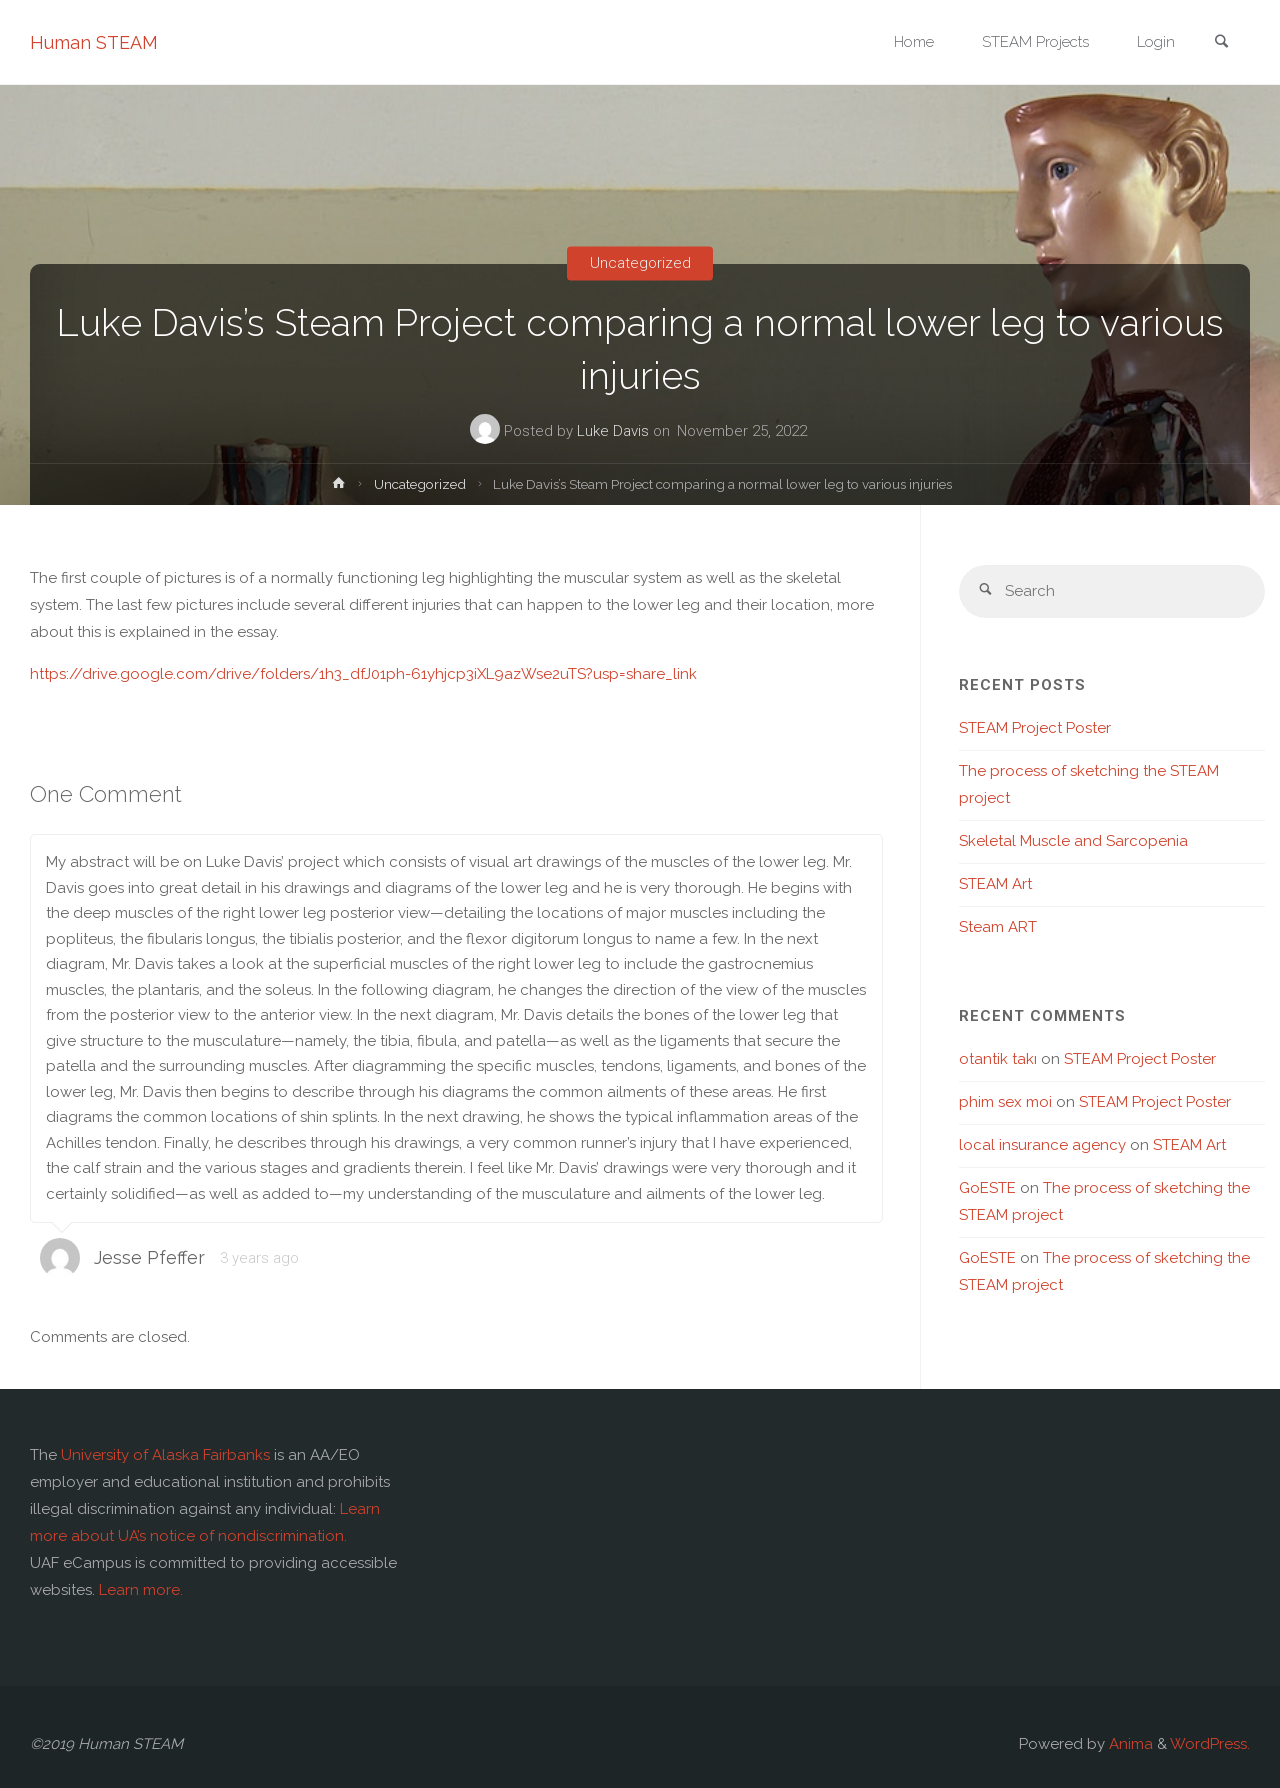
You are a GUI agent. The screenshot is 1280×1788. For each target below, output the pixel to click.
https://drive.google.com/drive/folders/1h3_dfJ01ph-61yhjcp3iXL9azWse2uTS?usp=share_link (363, 674)
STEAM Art (995, 884)
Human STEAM (94, 42)
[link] (1221, 43)
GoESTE (987, 1188)
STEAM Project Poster (1035, 728)
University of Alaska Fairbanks (165, 1455)
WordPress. (1210, 1744)
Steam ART (998, 927)
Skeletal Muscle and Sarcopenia (1073, 841)
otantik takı (998, 1059)
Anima (1129, 1744)
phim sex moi (1005, 1102)
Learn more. (141, 1590)
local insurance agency (1042, 1145)
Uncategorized (640, 263)
